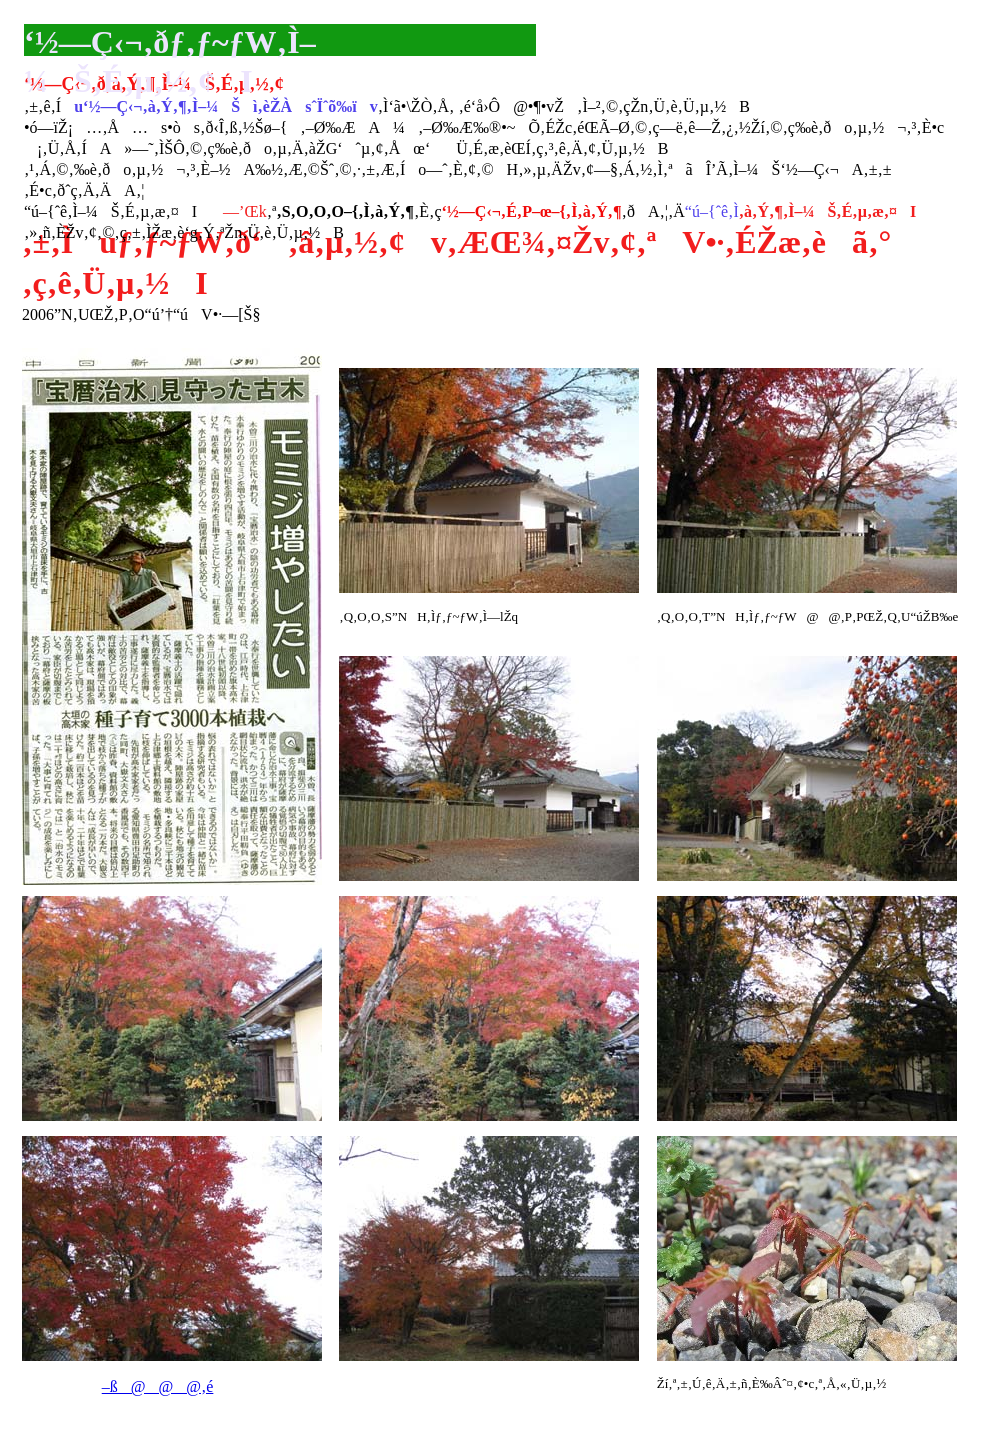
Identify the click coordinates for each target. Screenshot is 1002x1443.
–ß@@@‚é (158, 1386)
